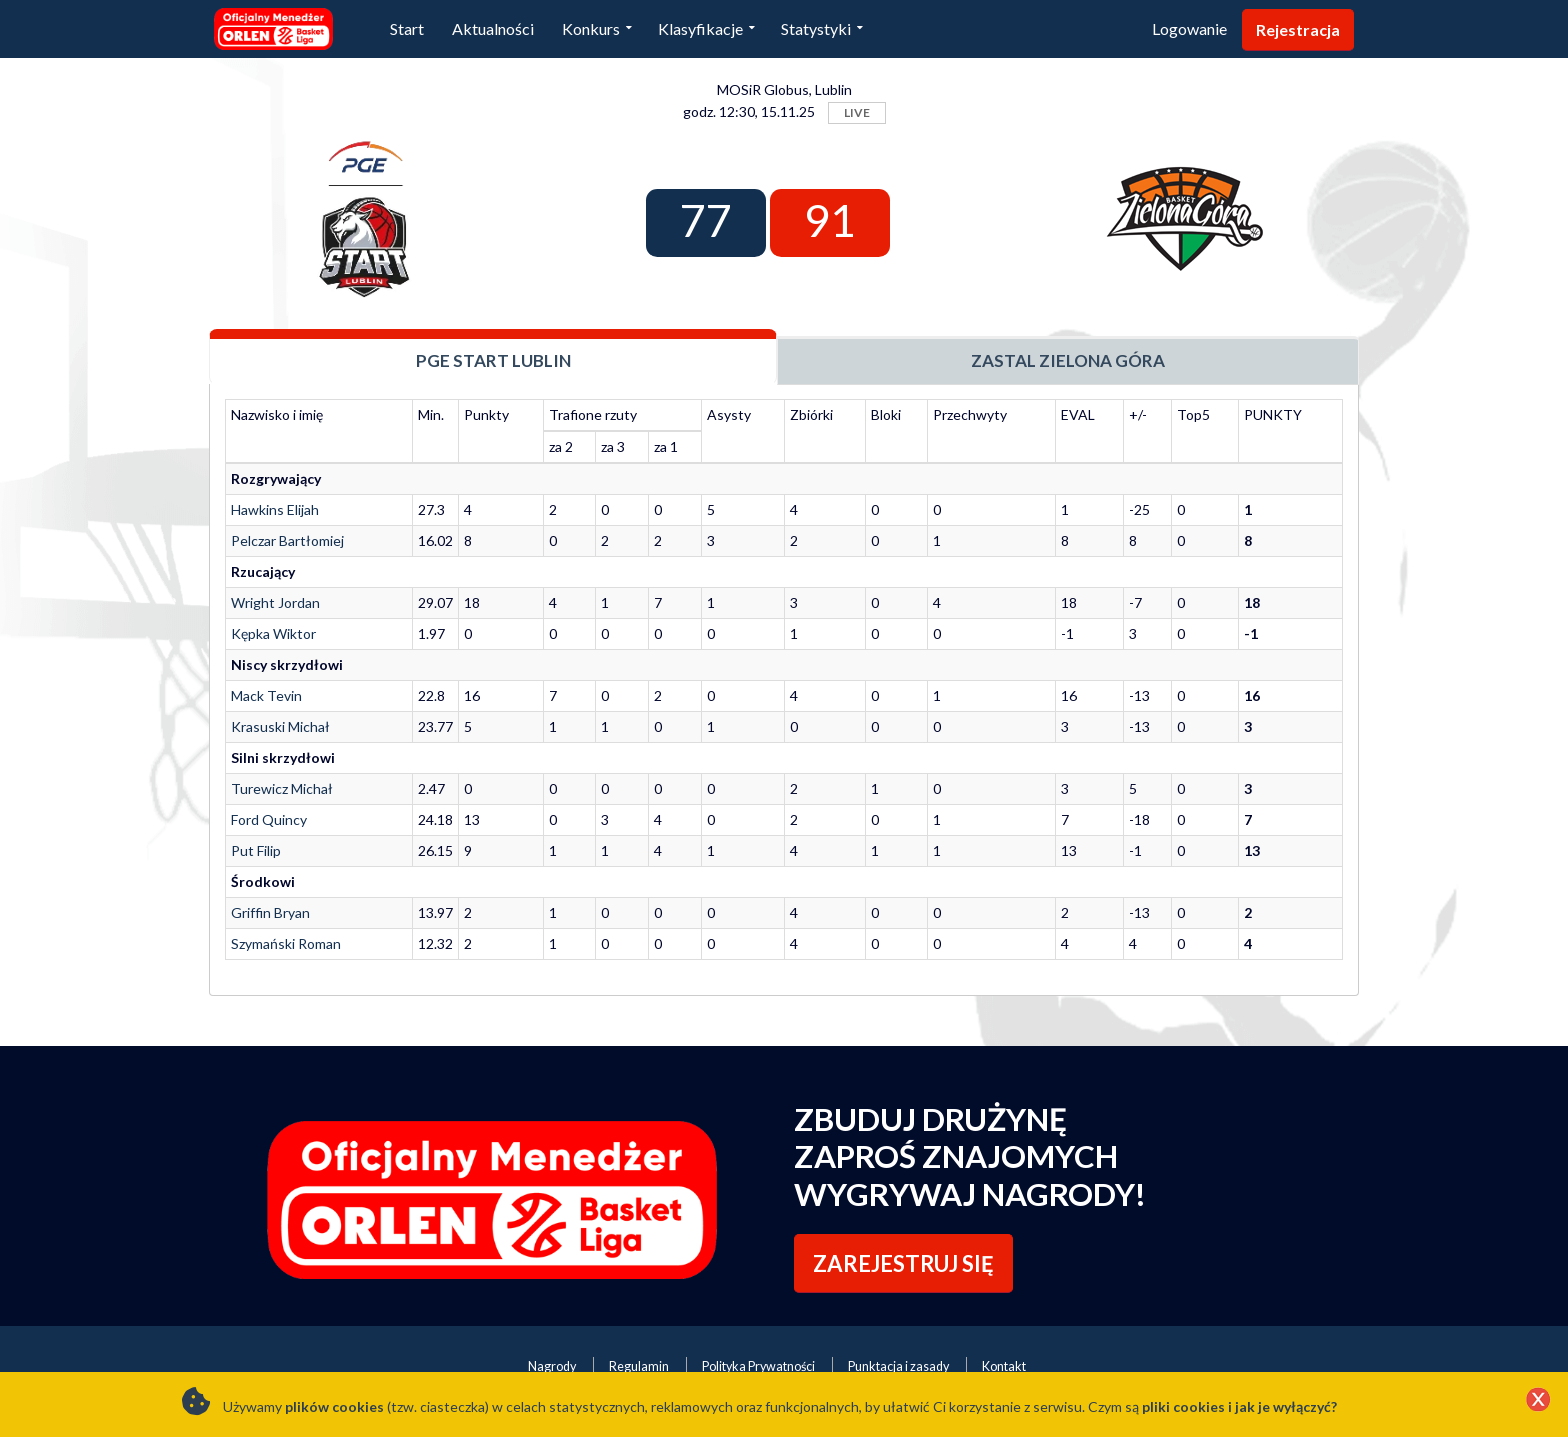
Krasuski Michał (280, 726)
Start (407, 28)
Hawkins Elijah (275, 509)
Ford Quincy (269, 819)
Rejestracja (1298, 29)
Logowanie (1189, 28)
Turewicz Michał (282, 788)
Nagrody (552, 1366)
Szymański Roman (286, 943)
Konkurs (591, 28)
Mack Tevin (266, 695)
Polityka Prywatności (758, 1366)
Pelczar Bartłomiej (287, 540)
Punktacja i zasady (898, 1366)
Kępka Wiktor (273, 633)
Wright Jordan (275, 602)
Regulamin (639, 1366)
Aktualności (493, 28)
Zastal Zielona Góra (1068, 360)
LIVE (857, 112)
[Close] (1538, 1401)
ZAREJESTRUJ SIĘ (903, 1263)
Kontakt (1004, 1366)
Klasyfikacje (700, 28)
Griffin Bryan (270, 912)
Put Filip (256, 850)
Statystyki (816, 28)
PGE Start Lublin (493, 360)
